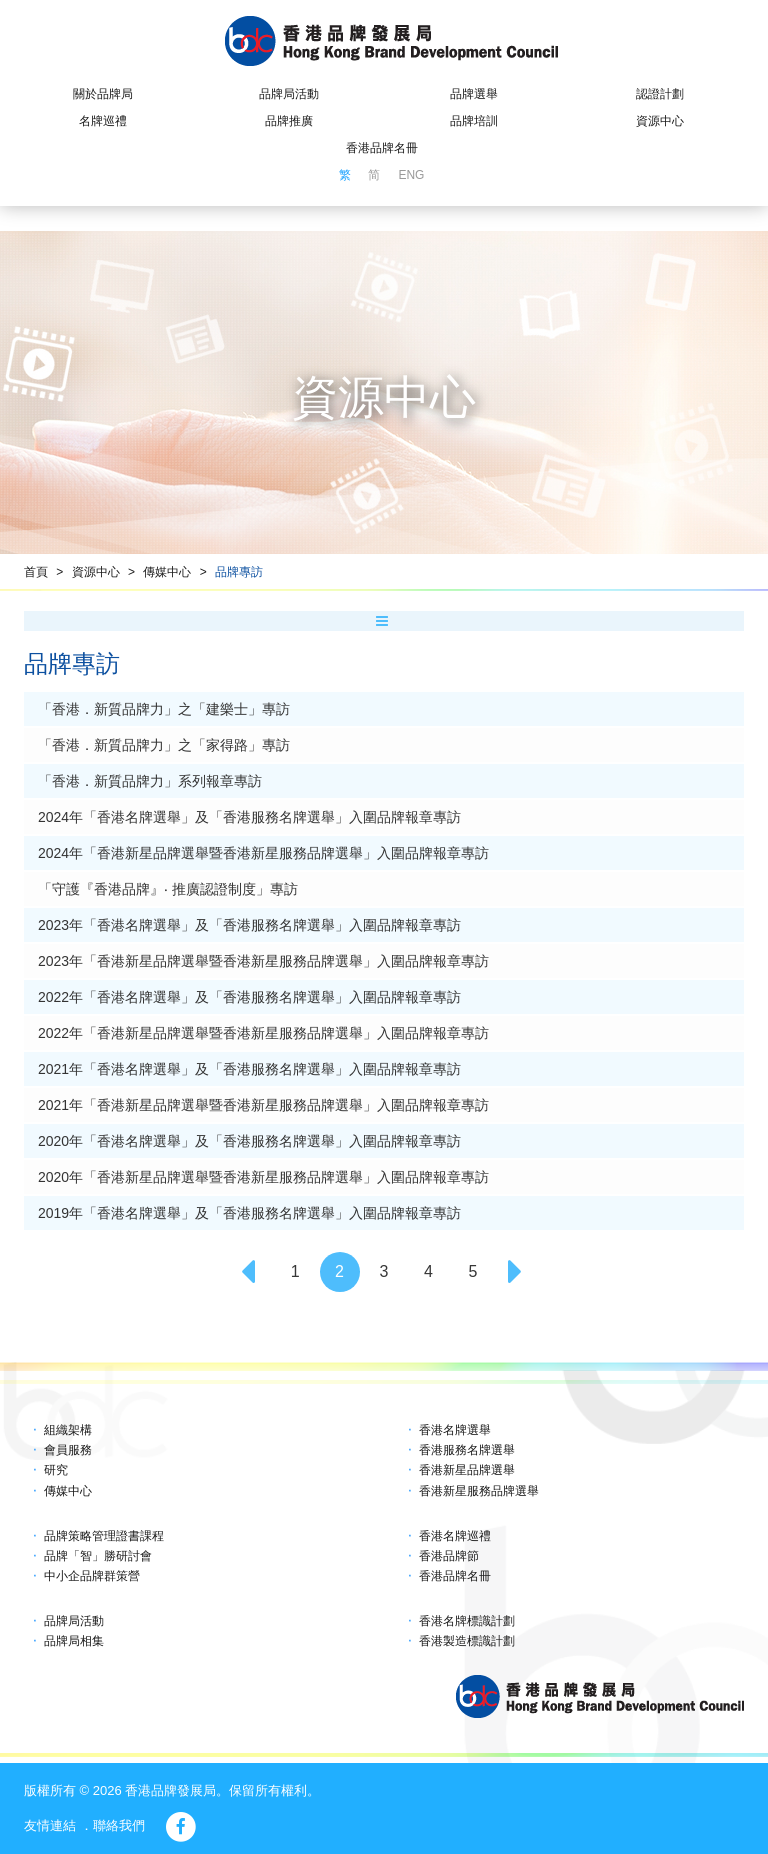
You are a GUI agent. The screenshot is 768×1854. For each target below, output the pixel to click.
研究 (56, 1470)
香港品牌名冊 (382, 148)
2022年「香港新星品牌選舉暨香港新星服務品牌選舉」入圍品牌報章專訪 (263, 1033)
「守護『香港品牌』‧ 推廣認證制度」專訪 (168, 889)
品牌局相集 (74, 1641)
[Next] (517, 1272)
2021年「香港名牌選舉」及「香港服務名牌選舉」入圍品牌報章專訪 (249, 1069)
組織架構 (68, 1430)
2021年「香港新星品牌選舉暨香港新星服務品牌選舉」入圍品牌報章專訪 (263, 1105)
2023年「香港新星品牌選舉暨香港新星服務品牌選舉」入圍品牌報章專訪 (263, 961)
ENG (411, 175)
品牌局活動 (289, 94)
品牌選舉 (474, 94)
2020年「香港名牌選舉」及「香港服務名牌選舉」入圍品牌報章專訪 (249, 1141)
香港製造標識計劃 (467, 1641)
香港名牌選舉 (455, 1430)
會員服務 (68, 1450)
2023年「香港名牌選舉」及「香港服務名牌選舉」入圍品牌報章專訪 (249, 925)
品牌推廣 (289, 121)
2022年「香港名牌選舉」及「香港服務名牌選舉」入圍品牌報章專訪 (249, 997)
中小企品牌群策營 (92, 1576)
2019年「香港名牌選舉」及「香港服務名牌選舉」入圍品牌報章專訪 (249, 1213)
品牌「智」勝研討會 (98, 1556)
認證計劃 (660, 94)
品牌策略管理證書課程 (104, 1536)
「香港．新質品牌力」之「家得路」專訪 (164, 745)
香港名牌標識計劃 (467, 1621)
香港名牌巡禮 (455, 1536)
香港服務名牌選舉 (467, 1450)
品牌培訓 (474, 121)
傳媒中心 (167, 572)
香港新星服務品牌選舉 (479, 1491)
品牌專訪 (239, 572)
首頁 (36, 572)
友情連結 (50, 1825)
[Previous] (251, 1272)
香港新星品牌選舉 (467, 1470)
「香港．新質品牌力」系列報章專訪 (150, 781)
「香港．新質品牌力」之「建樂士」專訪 (164, 709)
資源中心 (660, 121)
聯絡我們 (119, 1825)
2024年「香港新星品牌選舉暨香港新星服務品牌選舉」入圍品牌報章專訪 (263, 853)
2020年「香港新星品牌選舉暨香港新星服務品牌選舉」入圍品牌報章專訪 (263, 1177)
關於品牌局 (103, 94)
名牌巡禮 (103, 121)
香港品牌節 (449, 1556)
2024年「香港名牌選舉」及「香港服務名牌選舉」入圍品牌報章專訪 (249, 817)
